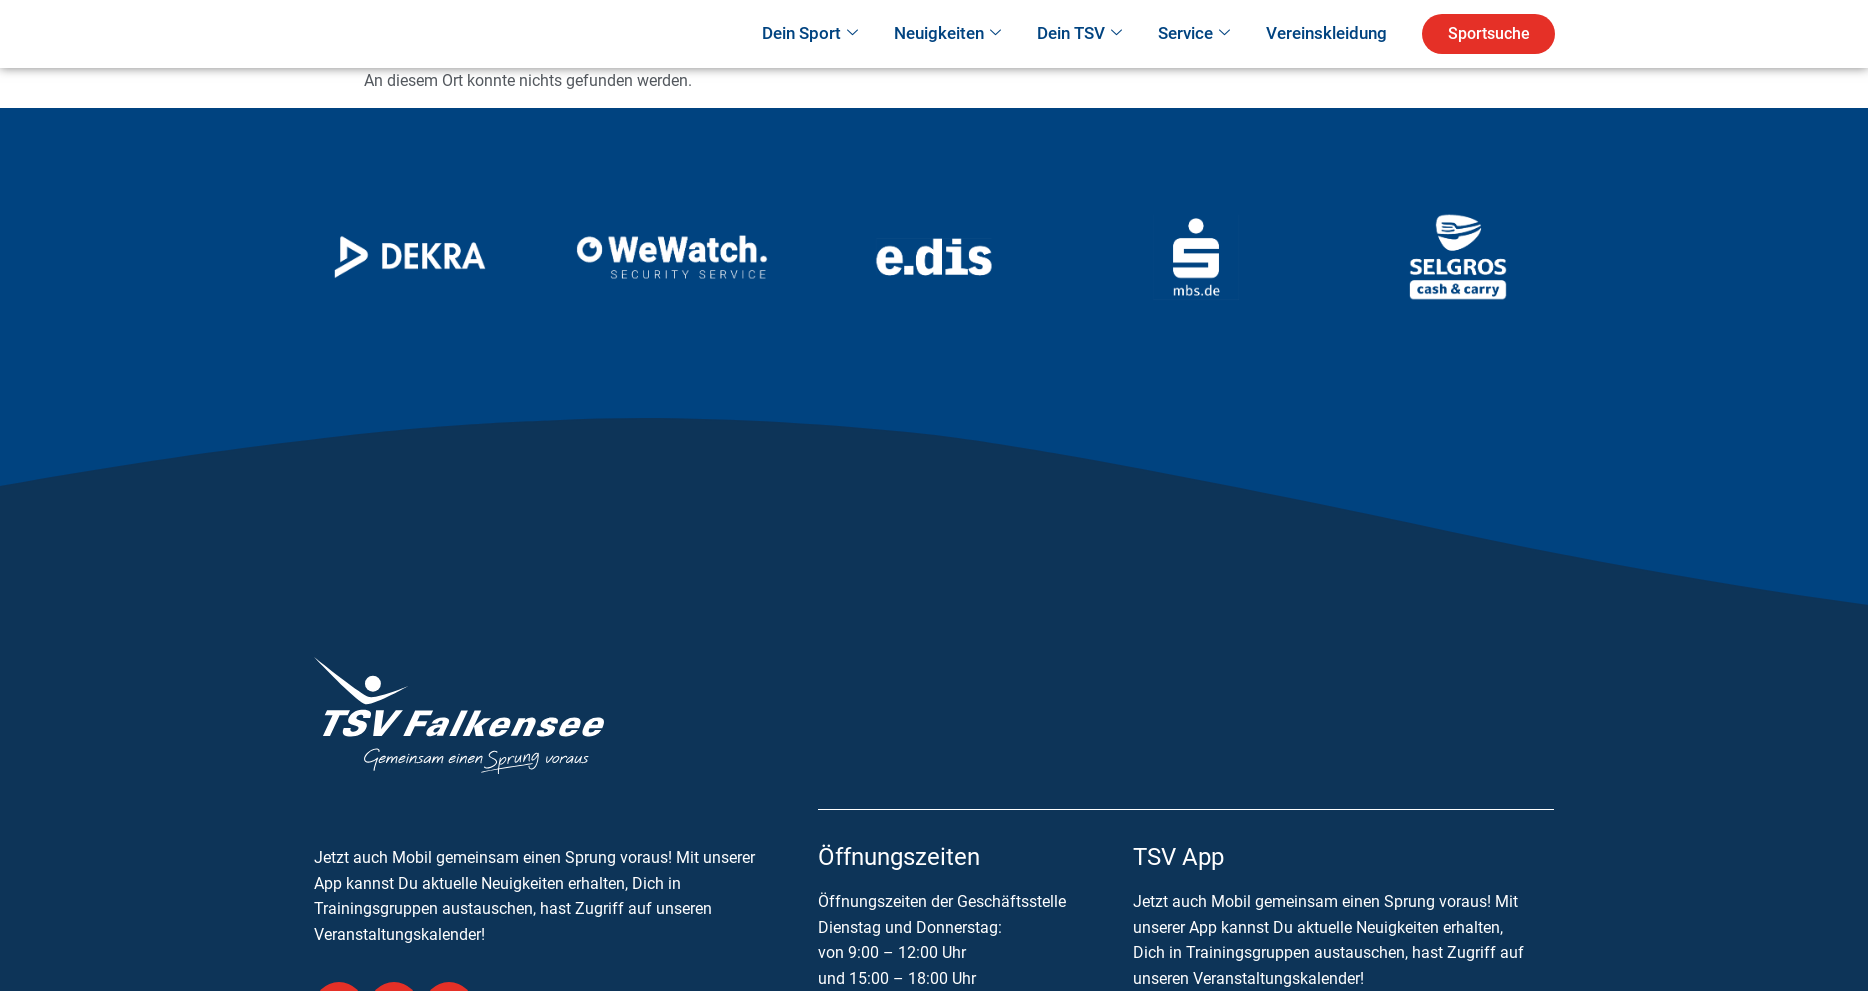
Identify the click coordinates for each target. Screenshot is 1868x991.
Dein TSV (1079, 62)
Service (1194, 62)
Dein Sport (810, 62)
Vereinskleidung (1326, 61)
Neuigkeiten (947, 62)
